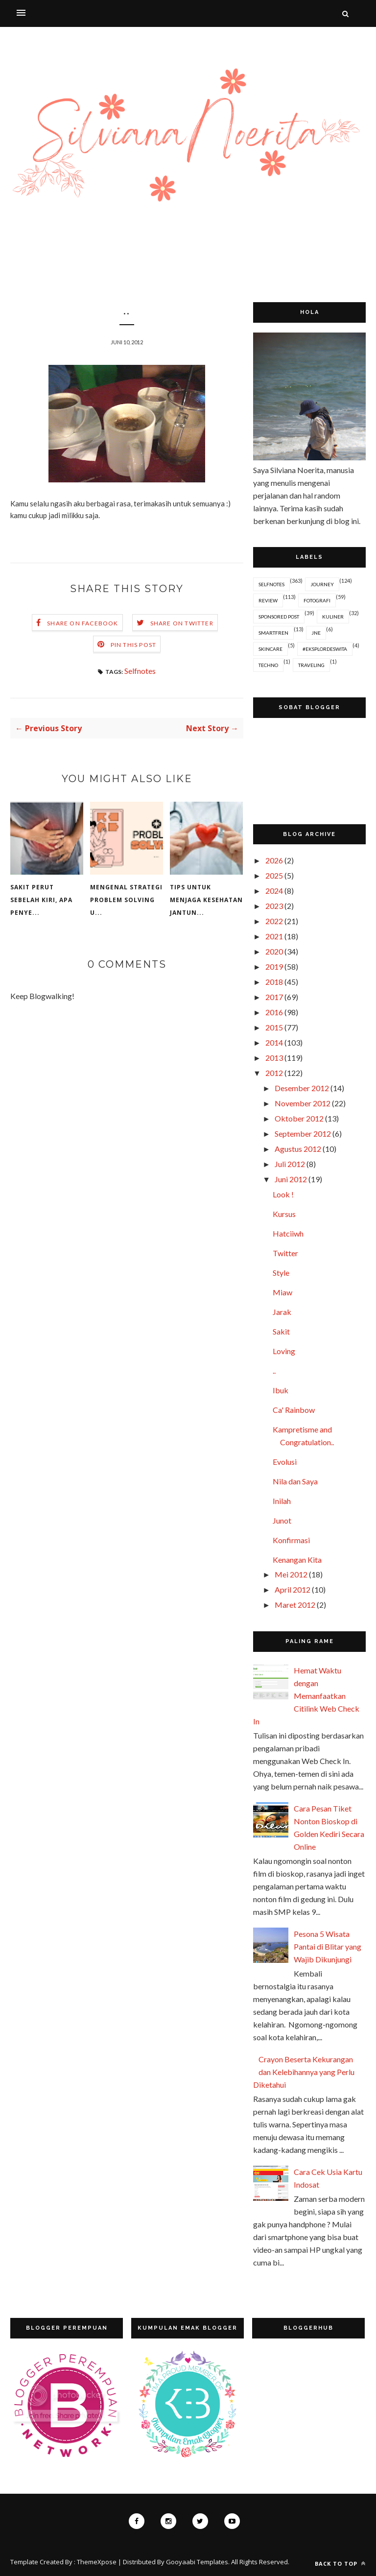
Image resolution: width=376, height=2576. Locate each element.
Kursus (284, 1213)
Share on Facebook (82, 623)
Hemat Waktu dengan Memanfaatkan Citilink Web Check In (306, 1696)
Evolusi (285, 1461)
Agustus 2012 (298, 1148)
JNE (316, 633)
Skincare (270, 649)
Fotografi (317, 600)
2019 (274, 966)
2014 (274, 1042)
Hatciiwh (288, 1233)
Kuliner (333, 617)
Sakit (281, 1331)
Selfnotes (140, 670)
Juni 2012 (291, 1179)
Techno (268, 665)
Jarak (282, 1311)
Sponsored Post (278, 617)
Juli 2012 (290, 1164)
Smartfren (273, 633)
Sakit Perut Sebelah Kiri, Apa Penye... (41, 900)
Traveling (311, 665)
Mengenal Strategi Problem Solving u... (126, 900)
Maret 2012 (295, 1604)
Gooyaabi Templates (197, 2561)
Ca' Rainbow (294, 1409)
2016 (274, 1012)
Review (268, 600)
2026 (274, 860)
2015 (274, 1027)
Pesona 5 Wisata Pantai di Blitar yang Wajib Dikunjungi (327, 1946)
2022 (274, 921)
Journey (322, 584)
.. (274, 1370)
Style (281, 1272)
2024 (274, 890)
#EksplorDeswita (325, 649)
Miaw (282, 1292)
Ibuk (280, 1390)
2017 (274, 997)
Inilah (282, 1500)
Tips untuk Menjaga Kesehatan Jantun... (206, 900)
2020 (274, 951)
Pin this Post (134, 644)
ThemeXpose (96, 2561)
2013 (274, 1057)
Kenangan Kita (297, 1559)
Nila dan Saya (295, 1481)
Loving (284, 1351)
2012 (274, 1072)
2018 (274, 981)
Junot (282, 1520)
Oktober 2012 (299, 1118)
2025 (274, 875)
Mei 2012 (291, 1574)
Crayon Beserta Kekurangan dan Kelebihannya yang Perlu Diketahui (303, 2071)
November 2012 (302, 1103)
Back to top (340, 2563)
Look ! (283, 1194)
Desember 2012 (302, 1088)
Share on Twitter (181, 623)
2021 (274, 936)
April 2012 (292, 1589)
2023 (274, 905)
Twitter (285, 1253)
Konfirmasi (291, 1540)
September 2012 (303, 1133)
